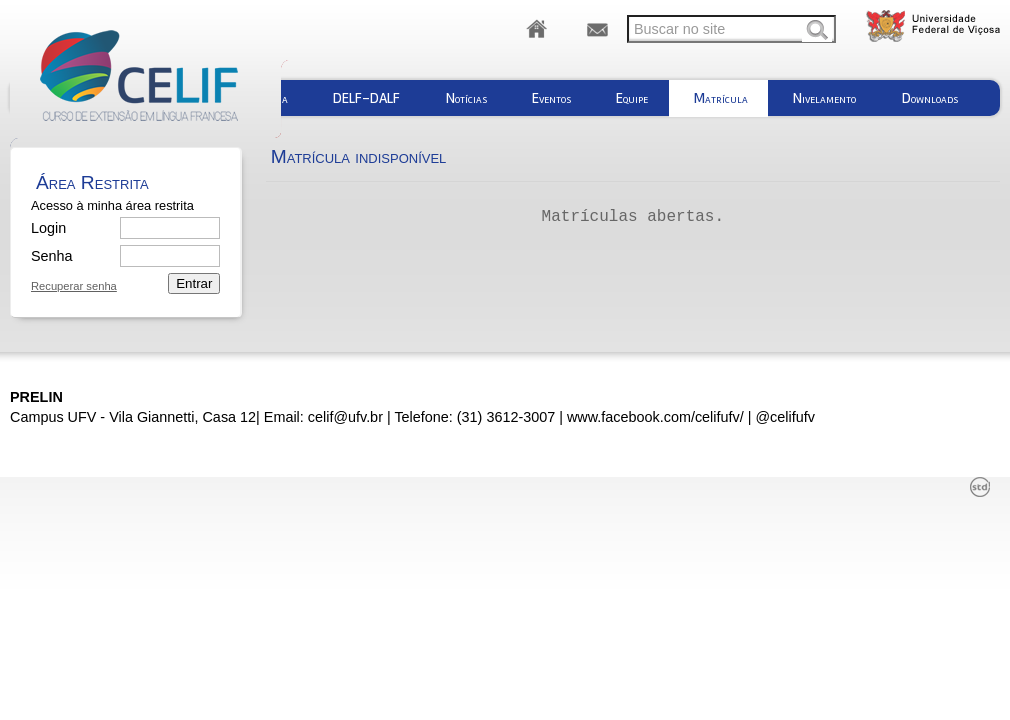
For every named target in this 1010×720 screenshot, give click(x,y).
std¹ (980, 487)
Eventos (551, 98)
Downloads (930, 98)
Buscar (817, 31)
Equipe (632, 98)
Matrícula (721, 98)
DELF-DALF (366, 98)
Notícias (466, 98)
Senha (51, 256)
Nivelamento (824, 98)
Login (48, 228)
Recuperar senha (74, 286)
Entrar (194, 283)
